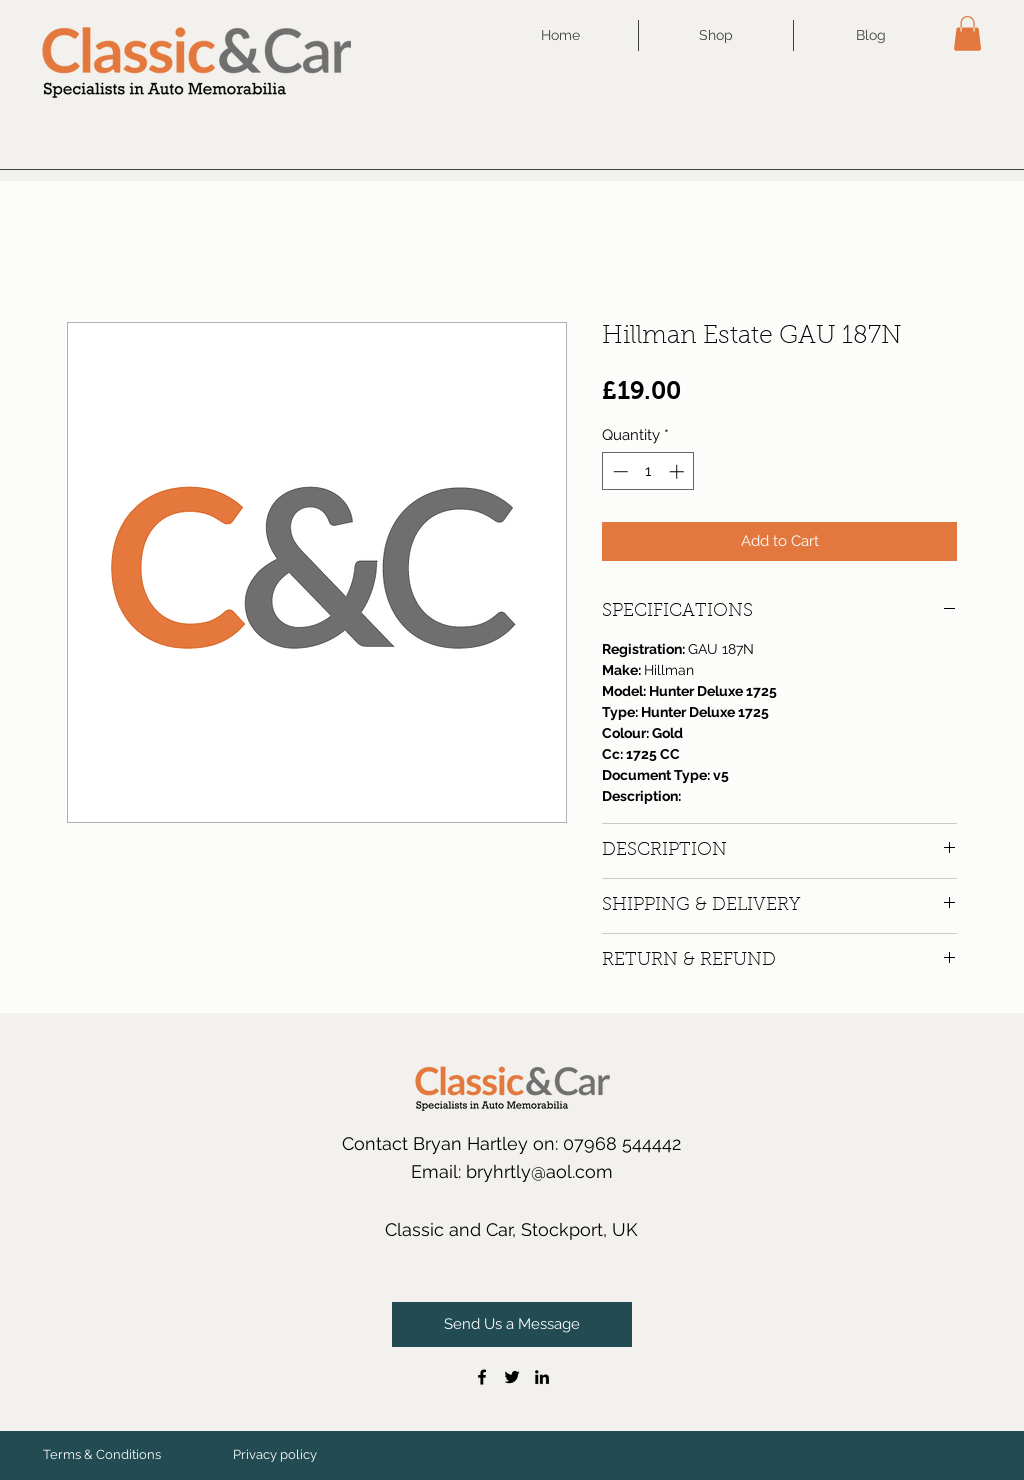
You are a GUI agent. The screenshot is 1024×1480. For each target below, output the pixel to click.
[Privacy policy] (275, 1455)
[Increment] (678, 471)
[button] (967, 33)
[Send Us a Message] (512, 1324)
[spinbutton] (648, 471)
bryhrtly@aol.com (539, 1171)
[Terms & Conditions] (102, 1455)
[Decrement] (618, 471)
